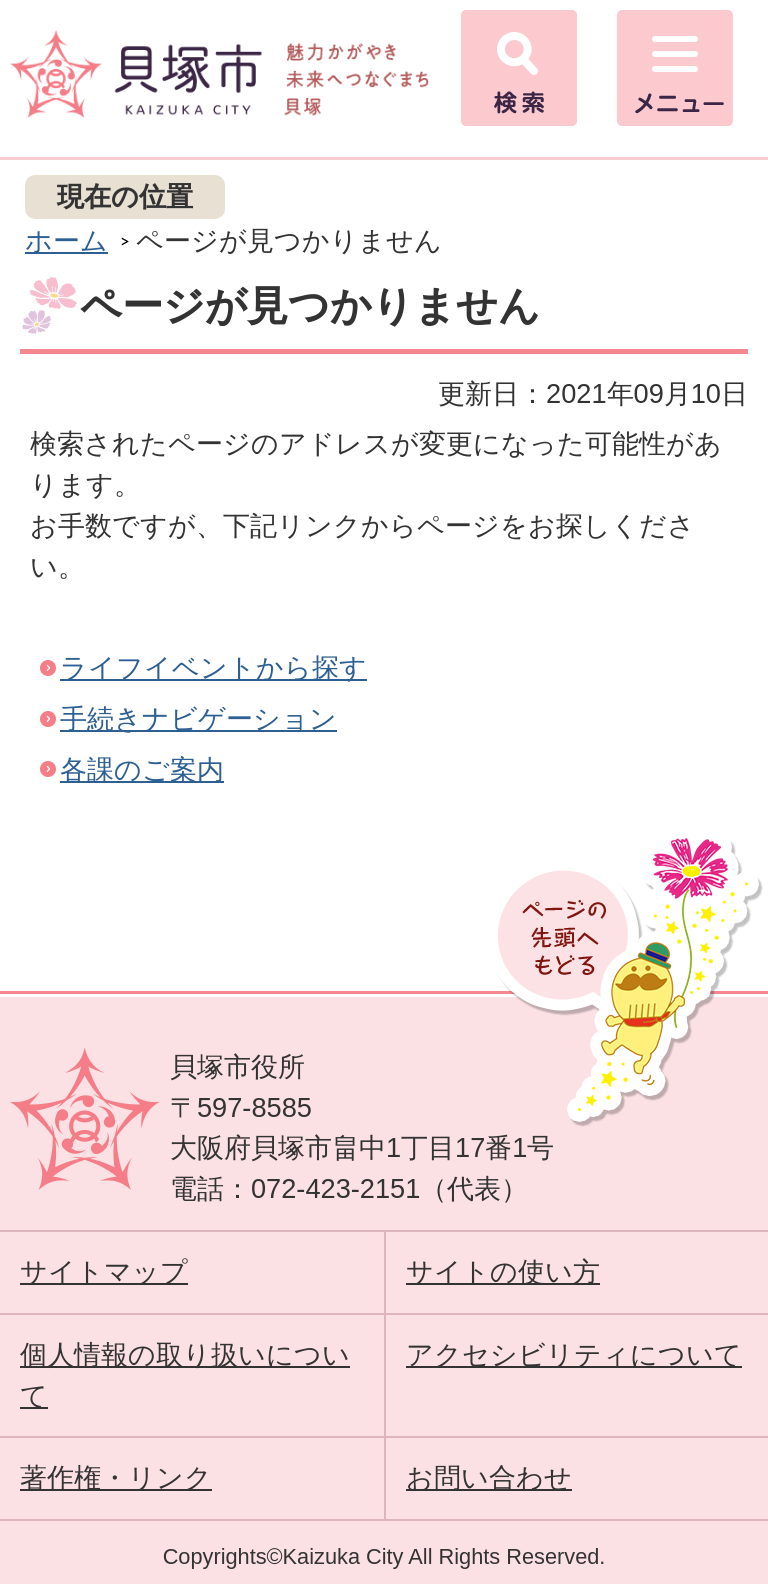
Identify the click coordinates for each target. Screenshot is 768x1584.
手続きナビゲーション (198, 718)
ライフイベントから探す (213, 667)
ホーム (66, 240)
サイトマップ (104, 1271)
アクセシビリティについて (574, 1354)
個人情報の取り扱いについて (185, 1375)
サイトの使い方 (503, 1271)
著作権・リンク (116, 1477)
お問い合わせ (489, 1477)
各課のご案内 (142, 769)
